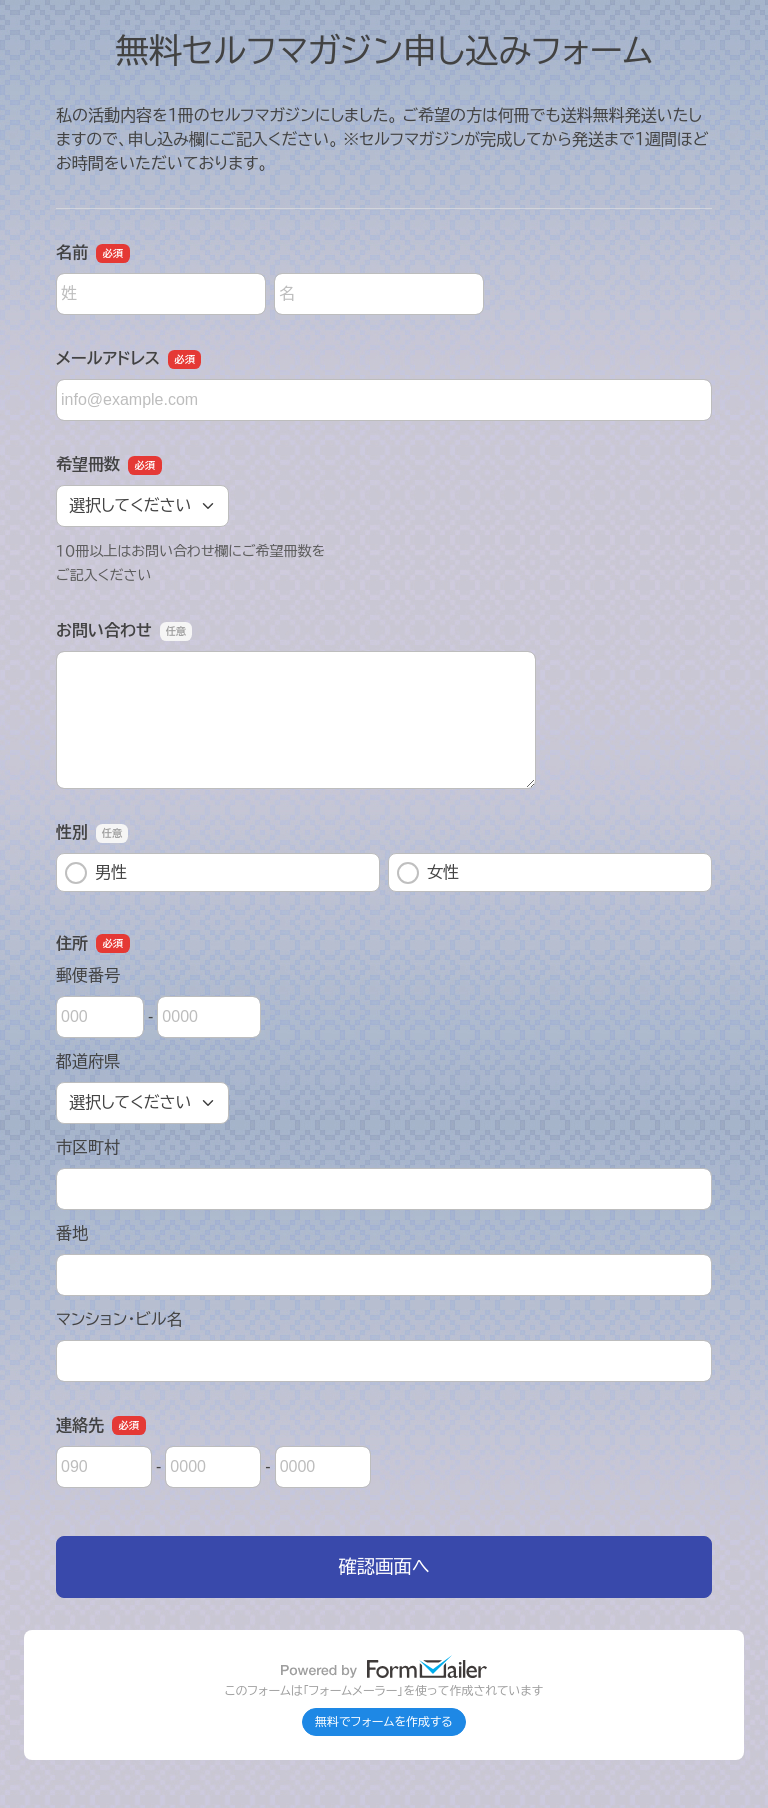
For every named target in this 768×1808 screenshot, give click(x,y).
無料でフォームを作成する (384, 1722)
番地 (72, 1233)
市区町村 (88, 1147)
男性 (96, 873)
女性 (428, 873)
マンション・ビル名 (119, 1319)
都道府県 (88, 1061)
